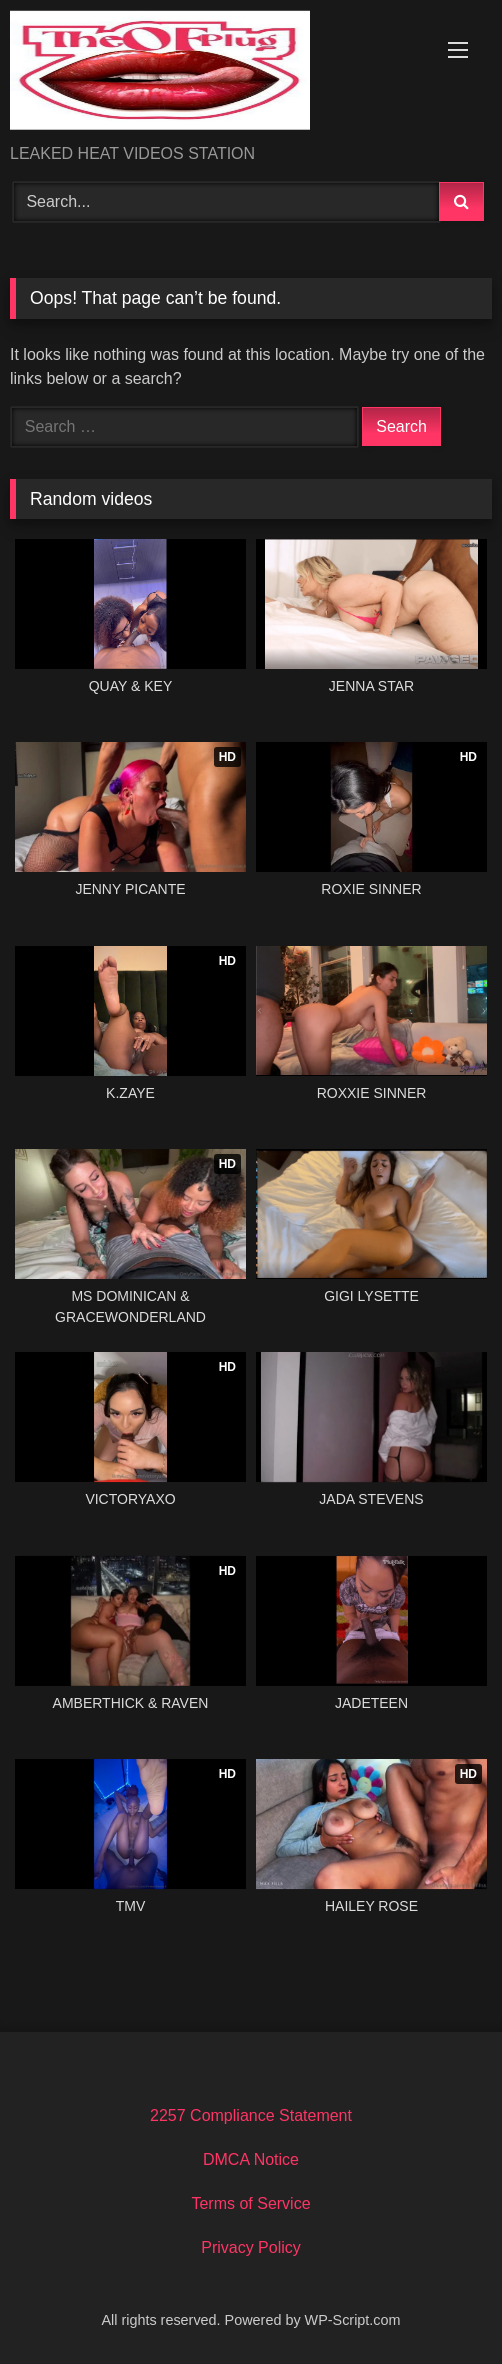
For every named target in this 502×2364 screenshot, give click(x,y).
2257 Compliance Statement (251, 2115)
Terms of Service (250, 2203)
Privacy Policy (251, 2247)
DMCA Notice (251, 2159)
